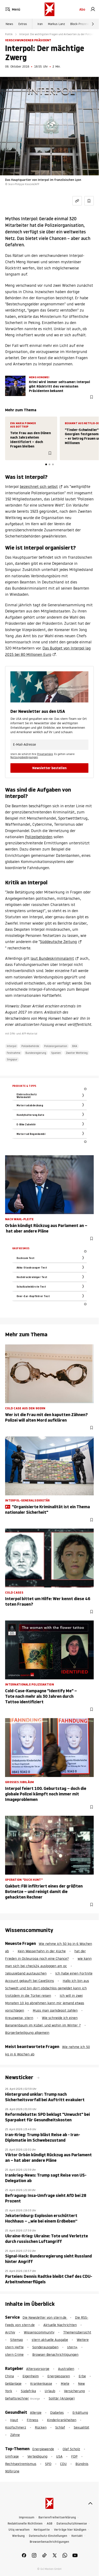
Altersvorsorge (37, 2369)
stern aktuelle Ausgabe (50, 2340)
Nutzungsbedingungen (24, 757)
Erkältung (80, 2412)
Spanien (56, 1052)
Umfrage (12, 2456)
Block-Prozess (79, 24)
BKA (74, 1046)
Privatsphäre (45, 754)
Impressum (26, 2517)
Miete (65, 2383)
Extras (22, 24)
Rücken (41, 2427)
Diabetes (57, 2412)
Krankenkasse (41, 2383)
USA (59, 2456)
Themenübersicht (77, 2332)
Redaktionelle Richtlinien (25, 2523)
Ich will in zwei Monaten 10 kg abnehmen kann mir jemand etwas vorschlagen (44, 2002)
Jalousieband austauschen (26, 1973)
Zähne (15, 2435)
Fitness (32, 2420)
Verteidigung (37, 2456)
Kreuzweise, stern (19, 2018)
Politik (9, 34)
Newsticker (20, 2077)
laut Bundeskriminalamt (52, 958)
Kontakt (77, 2536)
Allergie (35, 2412)
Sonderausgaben (45, 2347)
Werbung (18, 2536)
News (9, 24)
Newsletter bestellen (49, 768)
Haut (14, 2420)
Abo (82, 9)
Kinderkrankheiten (61, 2420)
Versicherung (74, 2391)
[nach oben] (90, 2503)
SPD (48, 2464)
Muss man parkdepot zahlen (55, 2010)
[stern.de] (49, 9)
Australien (66, 2369)
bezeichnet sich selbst (39, 486)
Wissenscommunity (39, 2332)
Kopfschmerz (15, 2427)
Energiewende (43, 2449)
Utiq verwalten (19, 2530)
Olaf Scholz (71, 2449)
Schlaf (60, 2427)
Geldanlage (13, 2383)
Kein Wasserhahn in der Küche (42, 1951)
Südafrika (28, 2391)
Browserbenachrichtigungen (49, 2542)
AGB (49, 2523)
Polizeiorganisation (55, 1046)
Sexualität (81, 2427)
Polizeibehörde (30, 1046)
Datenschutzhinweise (72, 2523)
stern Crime (14, 2354)
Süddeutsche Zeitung (58, 941)
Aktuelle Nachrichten (60, 2325)
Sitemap (16, 2340)
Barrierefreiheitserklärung (57, 2517)
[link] (93, 9)
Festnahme (13, 1052)
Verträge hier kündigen (70, 2530)
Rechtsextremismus (20, 2464)
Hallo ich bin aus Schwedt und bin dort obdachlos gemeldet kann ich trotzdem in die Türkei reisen (47, 1988)
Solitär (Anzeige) (62, 2398)
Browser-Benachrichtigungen (55, 2354)
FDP (74, 2456)
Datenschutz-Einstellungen (48, 2536)
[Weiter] (92, 24)
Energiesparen (58, 2376)
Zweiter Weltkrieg (77, 1052)
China (9, 2376)
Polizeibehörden (38, 836)
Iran (40, 24)
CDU (63, 2464)
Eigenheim (31, 2376)
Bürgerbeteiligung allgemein (27, 2032)
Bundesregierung (36, 1052)
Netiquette (42, 2530)
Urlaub (50, 2391)
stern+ (72, 2347)
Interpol (11, 1046)
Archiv (10, 2332)
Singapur (12, 1059)
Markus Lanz (56, 24)
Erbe (82, 2376)
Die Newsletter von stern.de (45, 2317)
